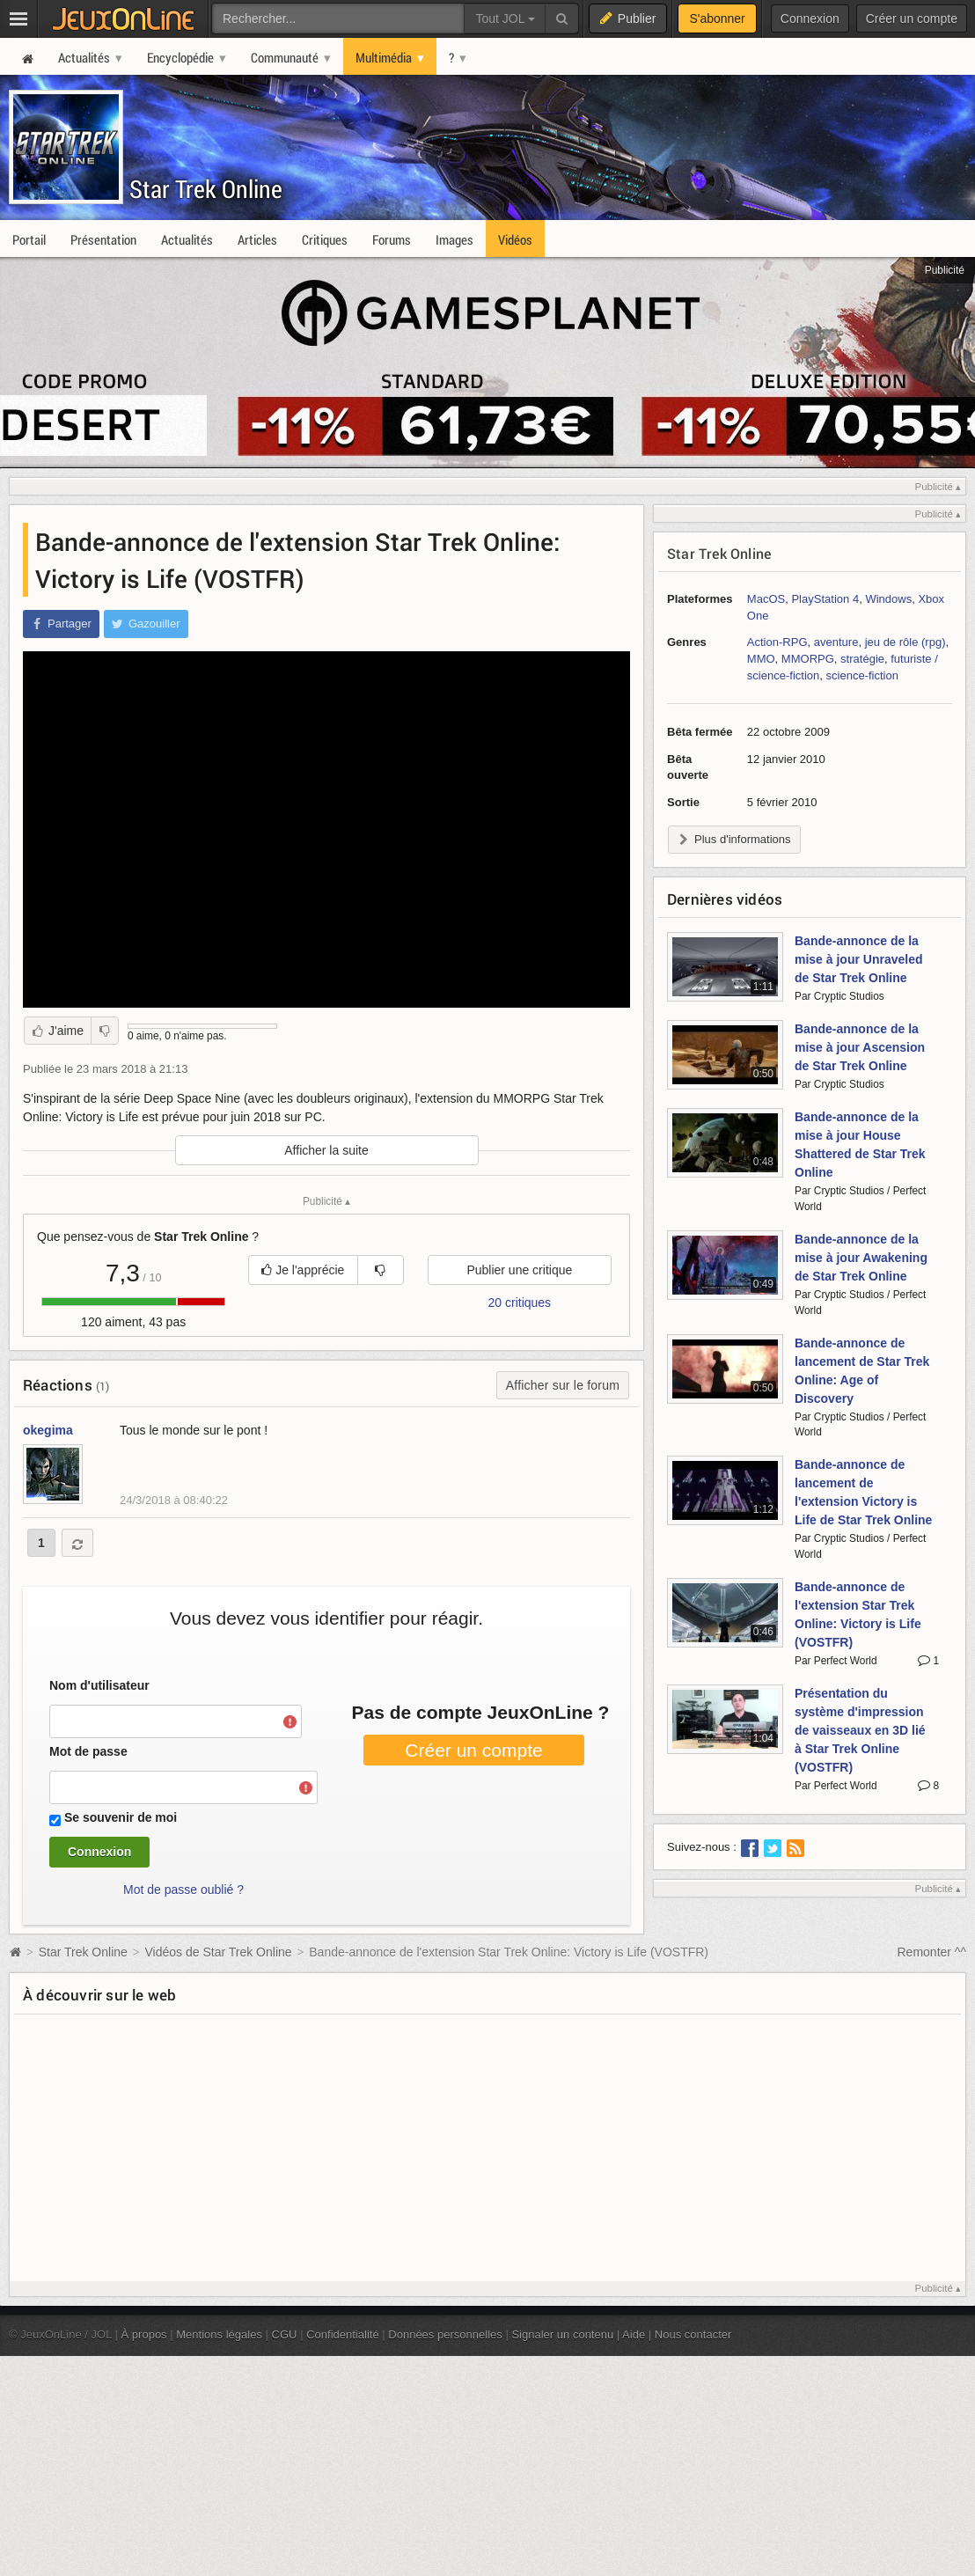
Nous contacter (693, 2334)
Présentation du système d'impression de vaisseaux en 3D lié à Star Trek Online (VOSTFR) (860, 1730)
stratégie (862, 658)
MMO (761, 658)
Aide (633, 2334)
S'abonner (716, 18)
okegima (48, 1430)
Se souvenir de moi (120, 1817)
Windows (888, 598)
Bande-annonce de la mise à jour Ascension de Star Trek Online (860, 1047)
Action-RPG (777, 642)
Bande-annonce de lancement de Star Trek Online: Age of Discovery (862, 1370)
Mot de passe (88, 1751)
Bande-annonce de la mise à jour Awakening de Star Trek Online (861, 1257)
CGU (284, 2334)
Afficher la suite (326, 1150)
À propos (144, 2334)
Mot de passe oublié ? (183, 1889)
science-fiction (862, 675)
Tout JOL (504, 18)
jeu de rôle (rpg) (905, 642)
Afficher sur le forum (562, 1385)
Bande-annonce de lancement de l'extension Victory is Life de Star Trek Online (863, 1492)
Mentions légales (219, 2334)
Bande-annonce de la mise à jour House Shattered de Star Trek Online (860, 1144)
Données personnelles (445, 2334)
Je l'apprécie (302, 1270)
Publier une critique (519, 1270)
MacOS (766, 598)
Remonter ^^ (932, 1952)
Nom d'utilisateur (99, 1685)
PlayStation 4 (825, 598)
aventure (836, 642)
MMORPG (807, 658)
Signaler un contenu (562, 2334)
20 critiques (520, 1302)
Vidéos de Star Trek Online (218, 1952)
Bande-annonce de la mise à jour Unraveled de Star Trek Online (859, 959)
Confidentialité (342, 2334)
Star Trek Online (210, 191)
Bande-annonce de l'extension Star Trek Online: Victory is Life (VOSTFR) (858, 1614)
